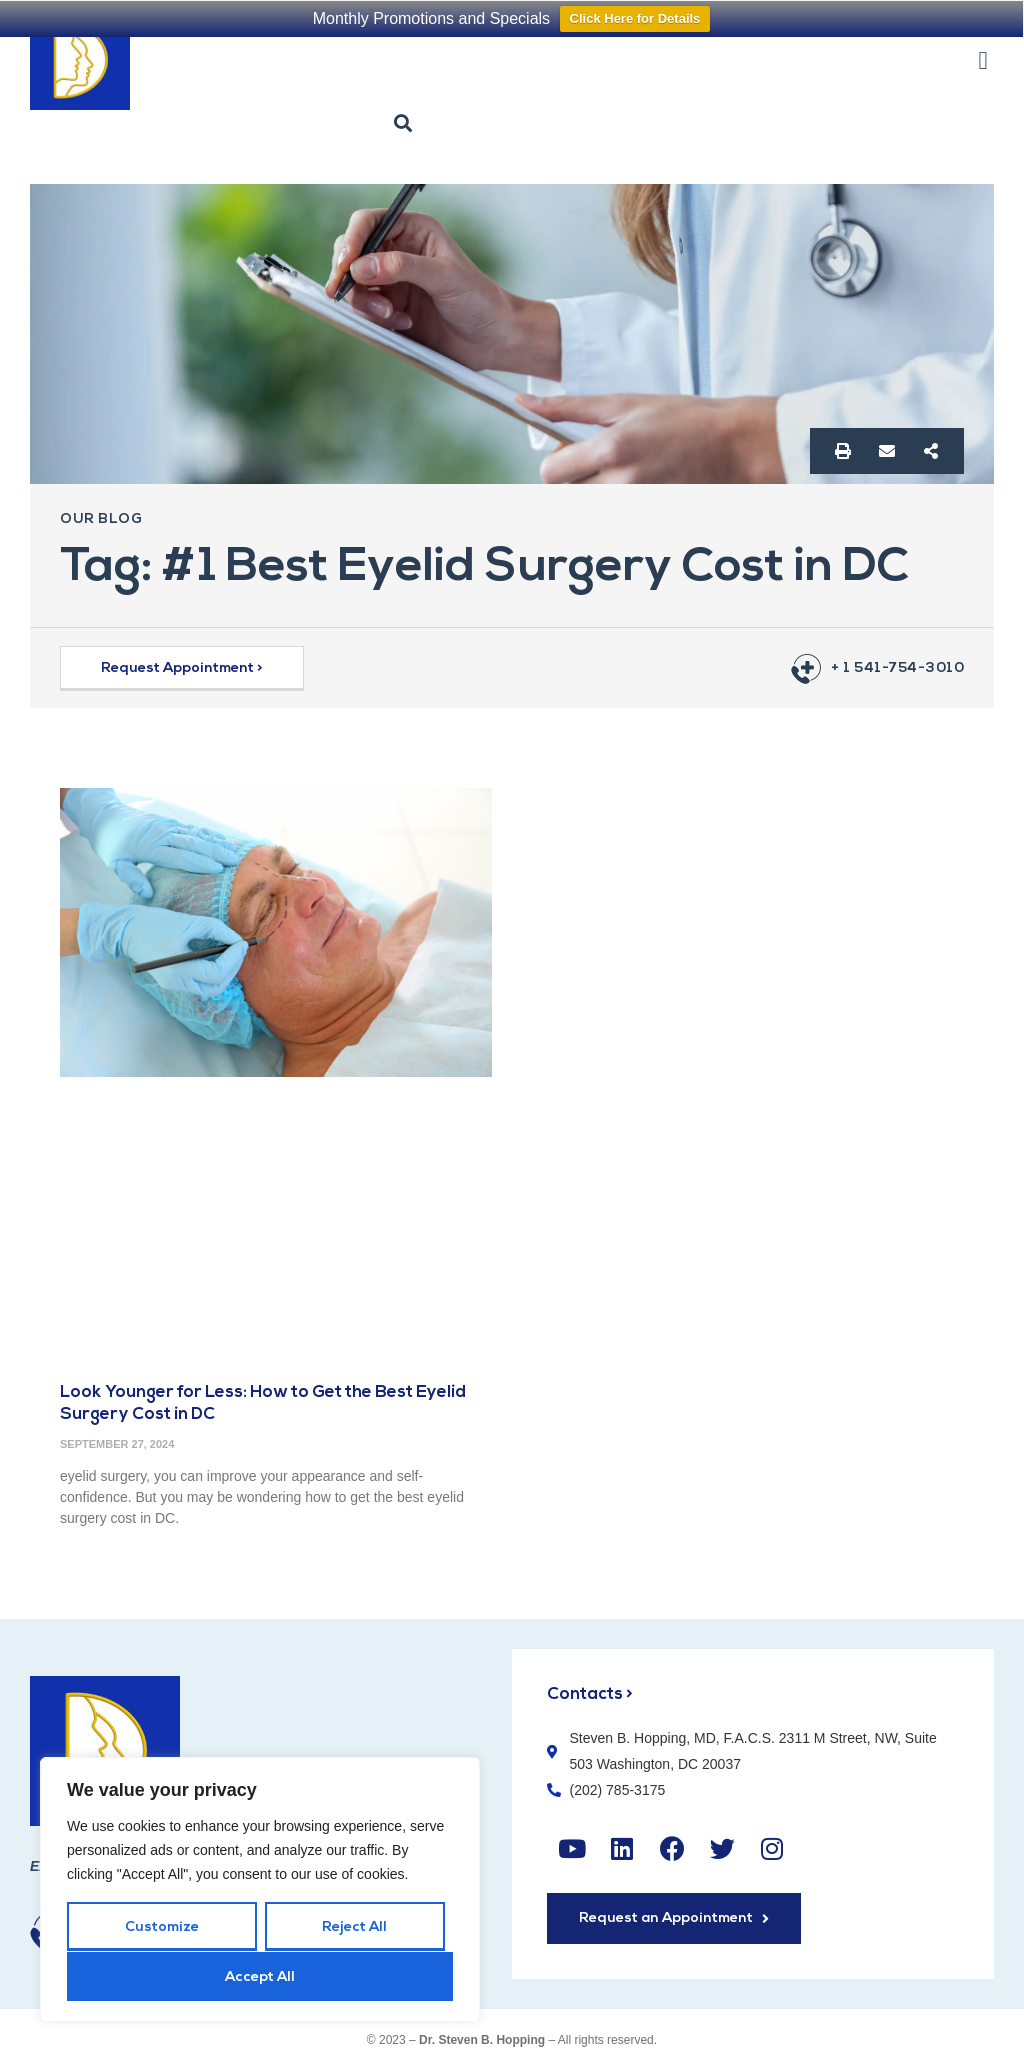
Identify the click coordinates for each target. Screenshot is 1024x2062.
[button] (983, 60)
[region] (260, 1890)
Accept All (260, 1977)
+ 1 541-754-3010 (897, 668)
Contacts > (590, 1694)
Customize (162, 1928)
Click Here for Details (635, 18)
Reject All (354, 1928)
